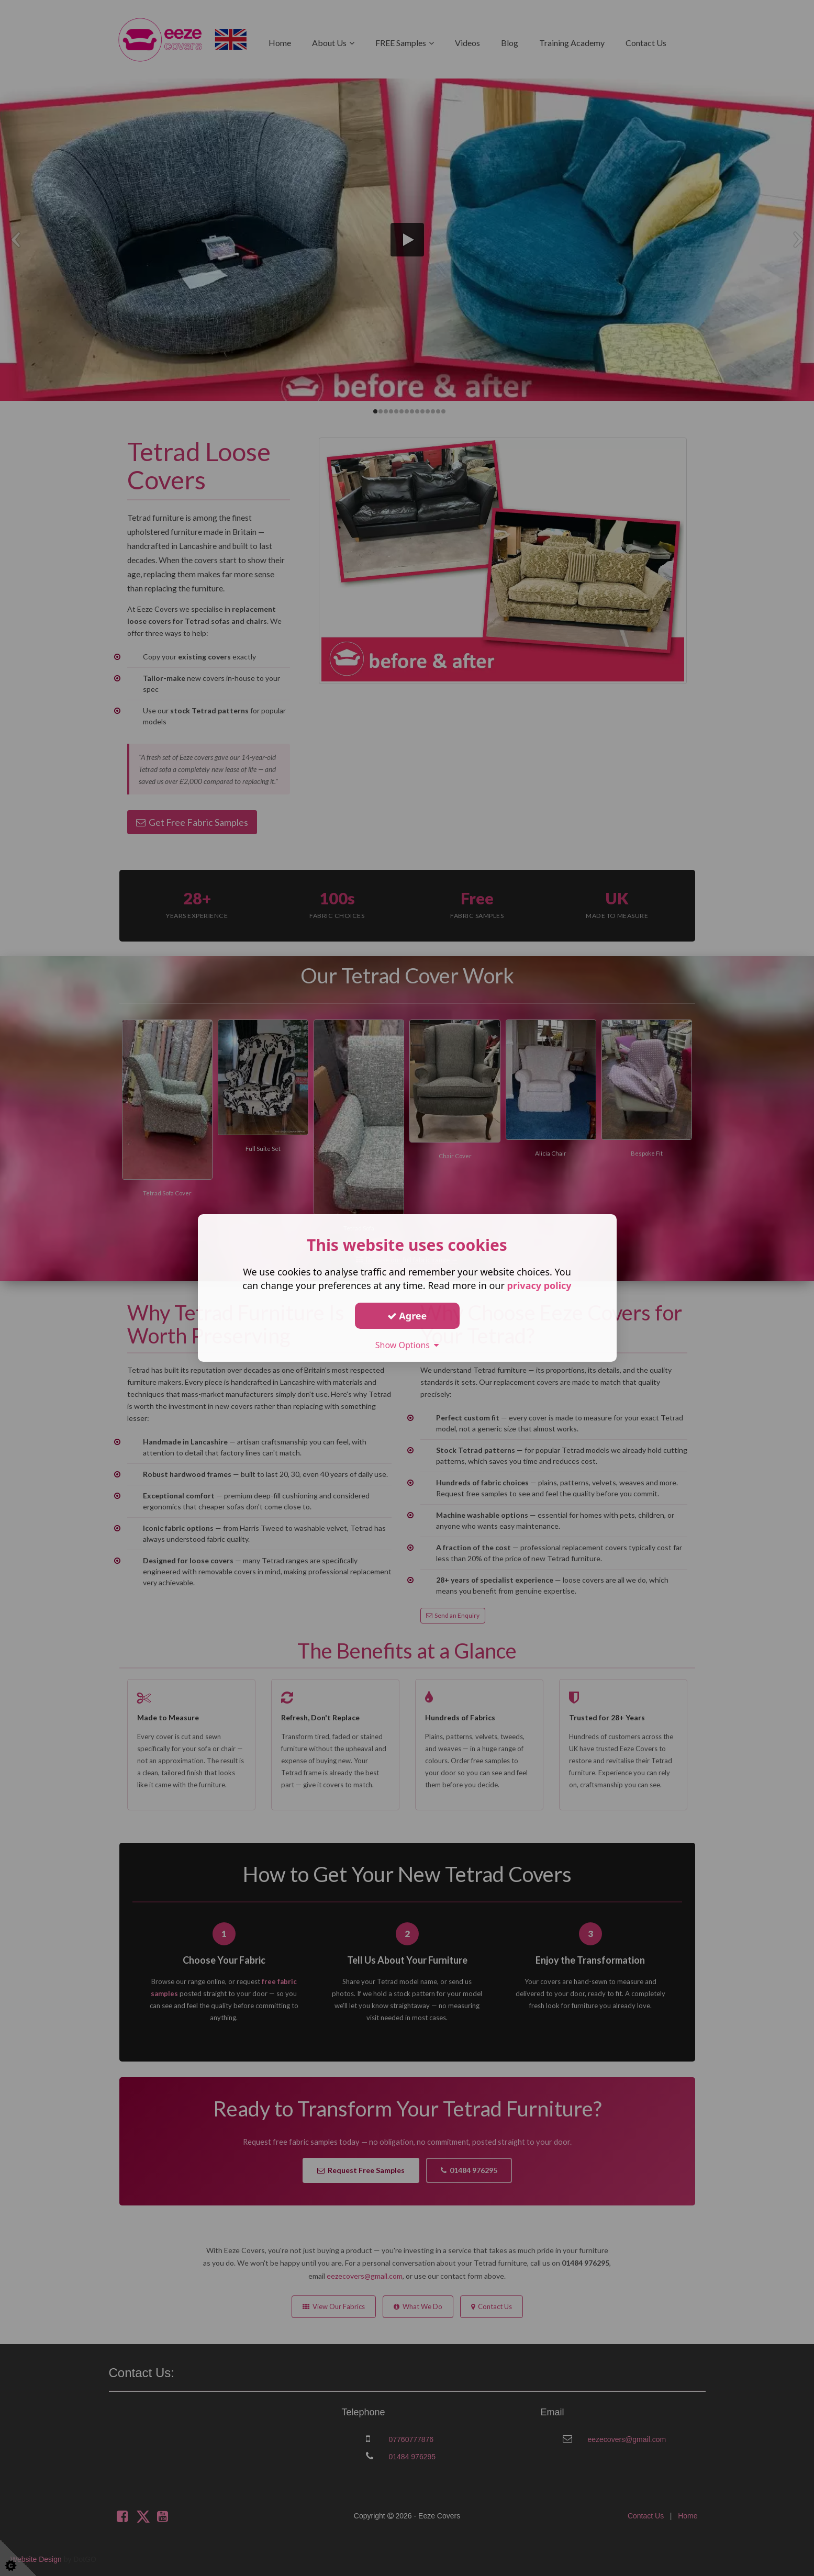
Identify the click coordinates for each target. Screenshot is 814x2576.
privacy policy (539, 1285)
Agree (407, 1315)
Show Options (407, 1345)
